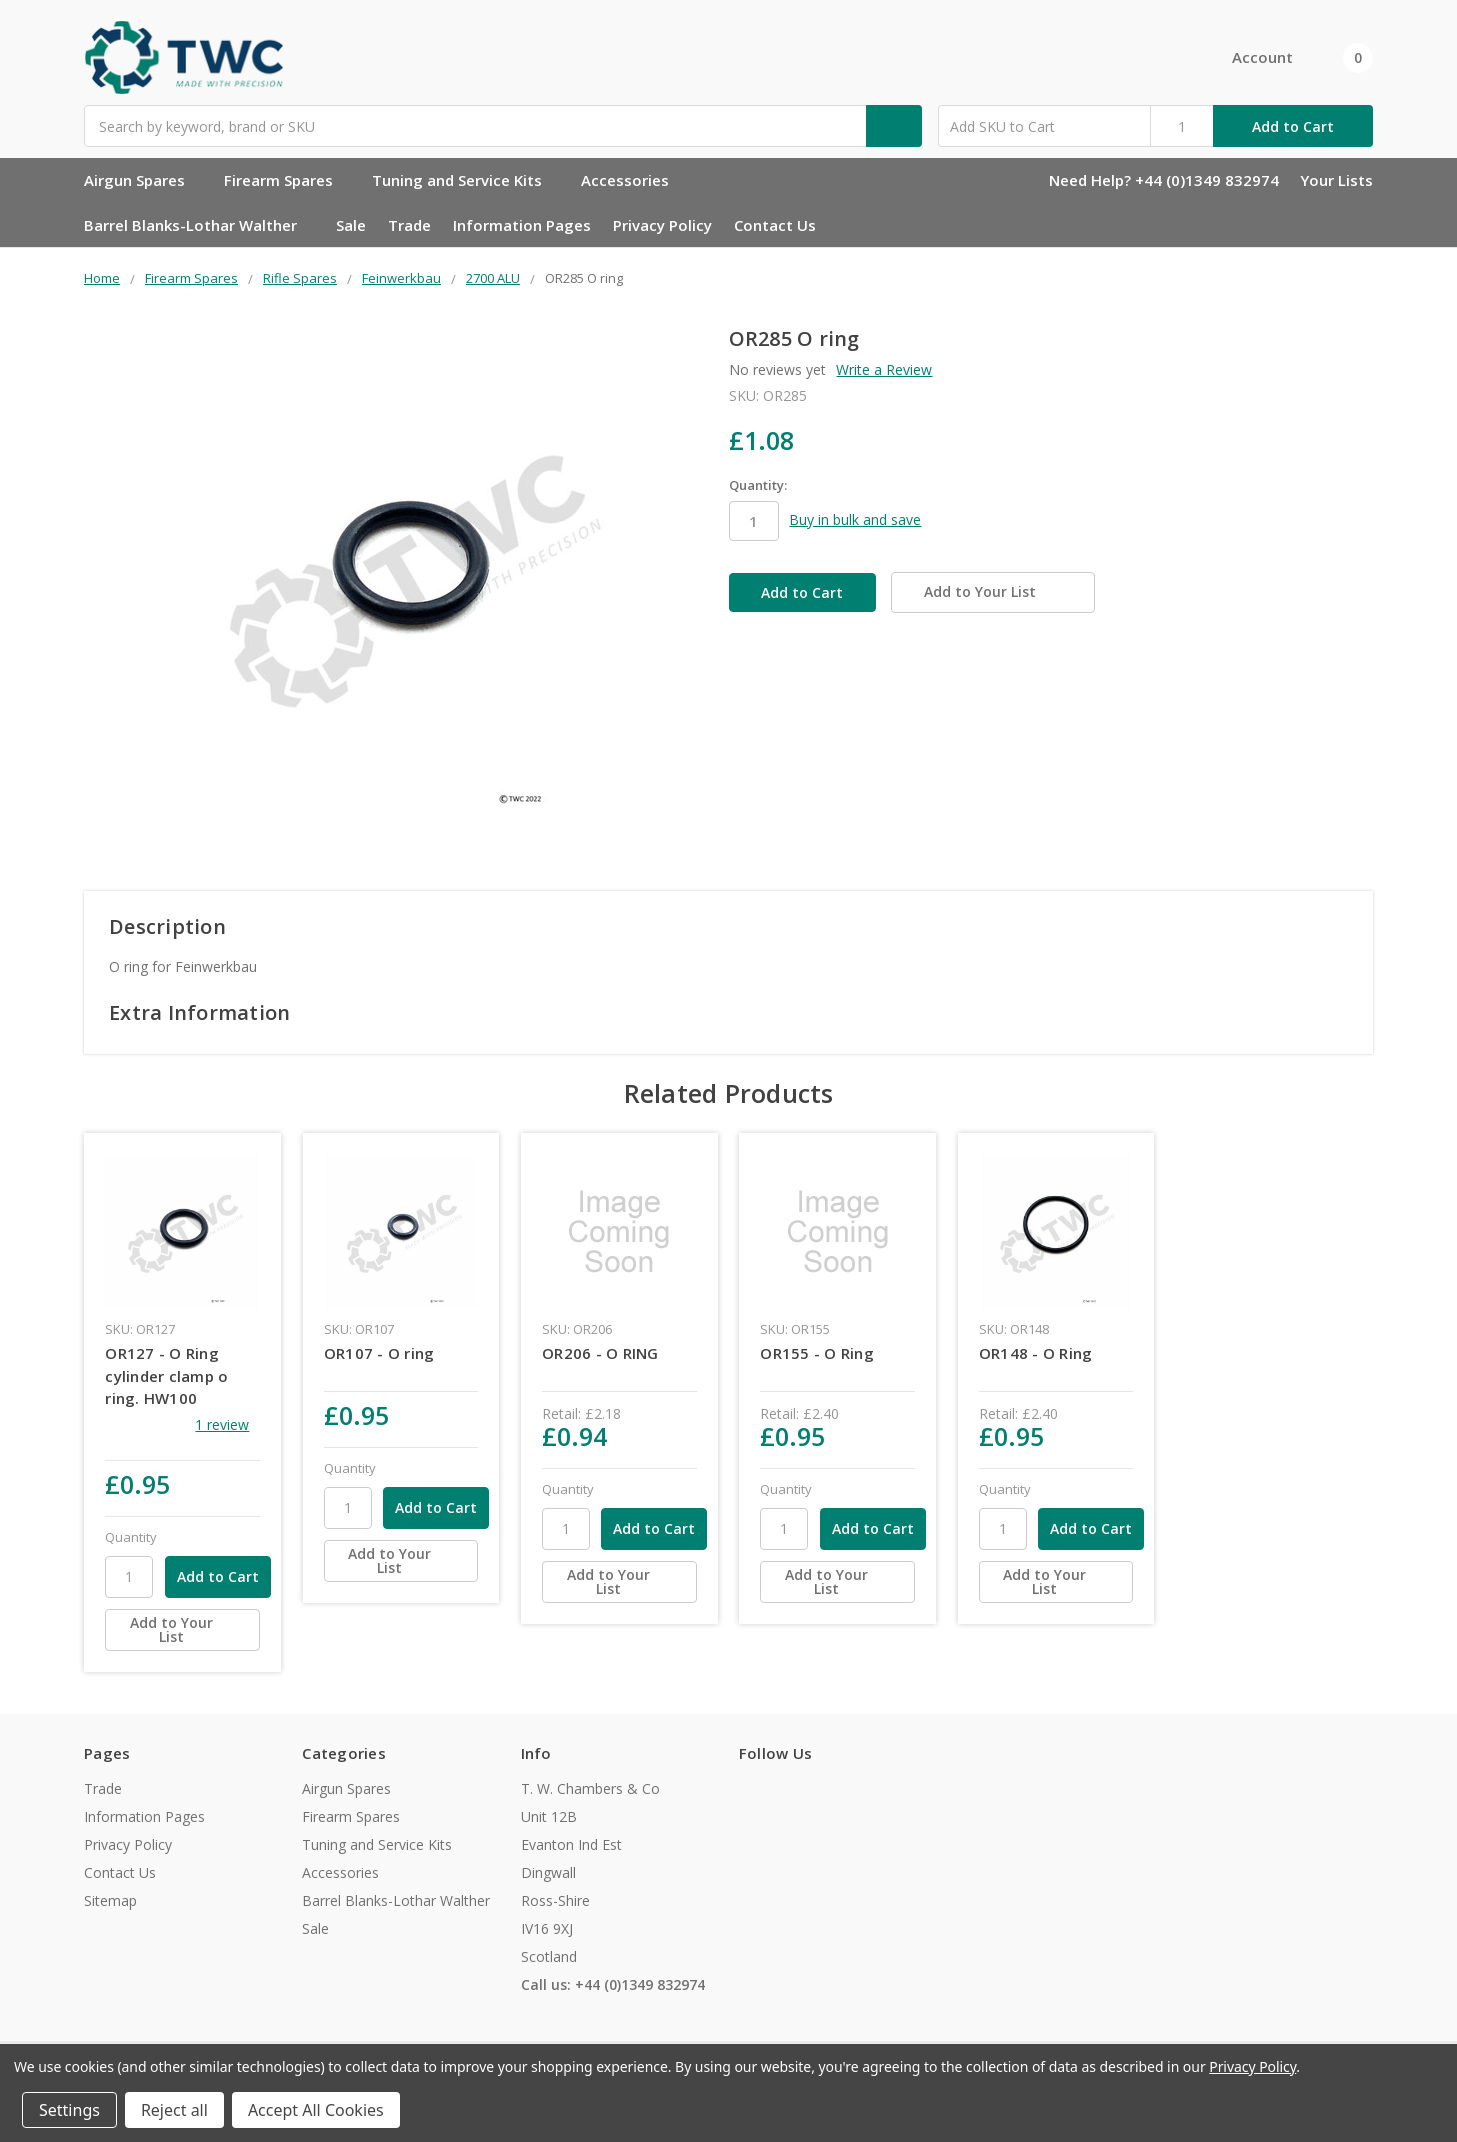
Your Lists (1336, 180)
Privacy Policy (662, 225)
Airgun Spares (143, 180)
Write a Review (884, 369)
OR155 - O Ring (817, 1353)
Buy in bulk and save (855, 519)
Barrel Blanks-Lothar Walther (199, 225)
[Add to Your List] (182, 1630)
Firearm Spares (287, 180)
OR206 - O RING (600, 1353)
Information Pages (522, 225)
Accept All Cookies (316, 2110)
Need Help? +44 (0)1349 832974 (1164, 180)
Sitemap (110, 1900)
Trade (409, 225)
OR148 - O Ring (1036, 1353)
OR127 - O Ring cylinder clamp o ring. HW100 (166, 1375)
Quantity (131, 1537)
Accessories (633, 180)
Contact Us (775, 225)
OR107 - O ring (379, 1353)
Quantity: (758, 485)
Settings (69, 2110)
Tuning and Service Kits (465, 180)
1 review (222, 1424)
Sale (351, 225)
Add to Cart (1293, 126)
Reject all (174, 2110)
